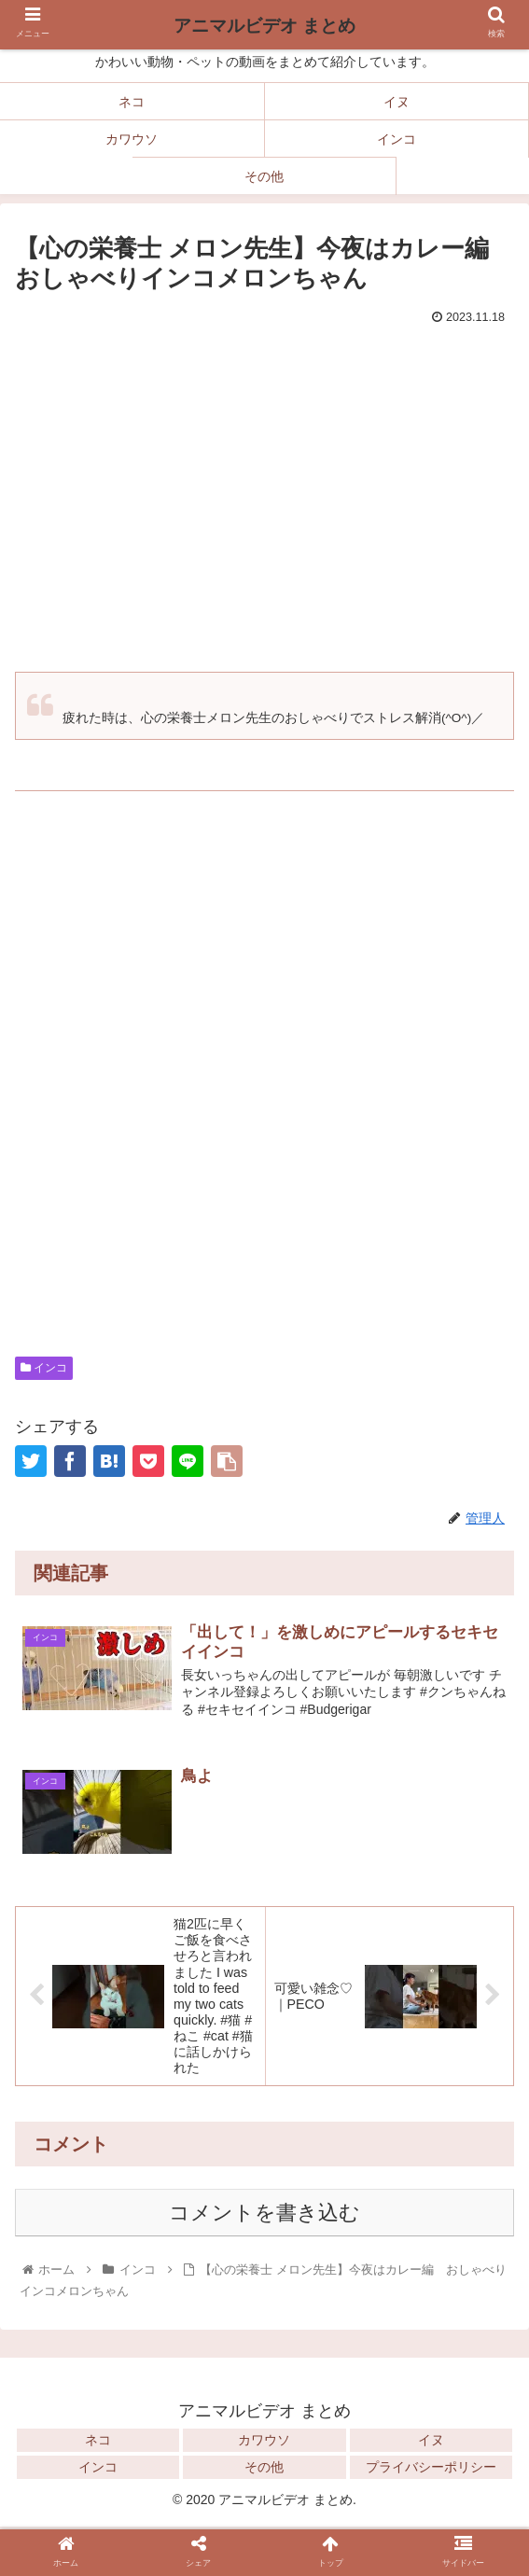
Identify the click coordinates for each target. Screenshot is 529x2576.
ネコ (98, 2442)
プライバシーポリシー (431, 2469)
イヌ (431, 2442)
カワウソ (264, 2442)
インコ (44, 1367)
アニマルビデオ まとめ (264, 25)
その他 (264, 2469)
